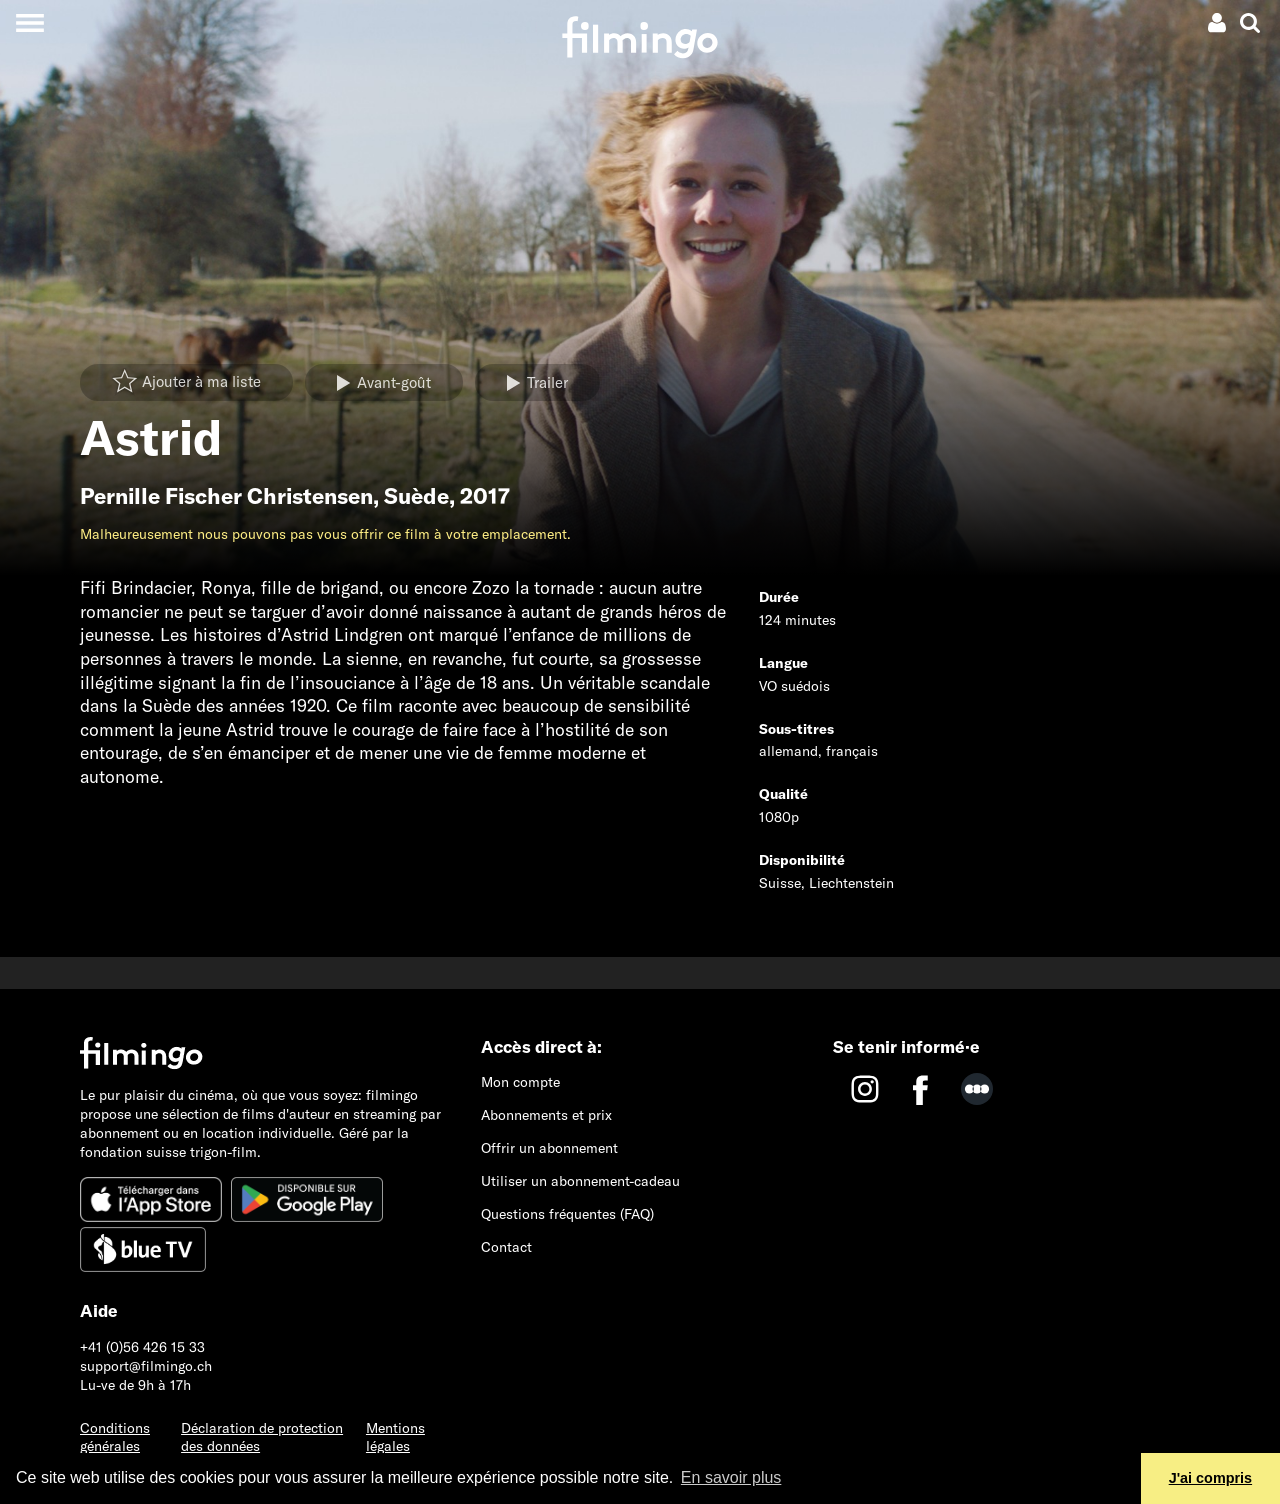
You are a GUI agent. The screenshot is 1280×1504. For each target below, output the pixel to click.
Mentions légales (395, 1437)
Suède (416, 496)
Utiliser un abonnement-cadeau (580, 1181)
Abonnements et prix (546, 1115)
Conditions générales (115, 1437)
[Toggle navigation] (29, 22)
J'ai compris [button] (1210, 1478)
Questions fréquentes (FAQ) (567, 1214)
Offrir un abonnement (549, 1148)
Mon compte (520, 1082)
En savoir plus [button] (731, 1477)
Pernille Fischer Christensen (226, 496)
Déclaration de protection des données (262, 1437)
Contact (506, 1247)
